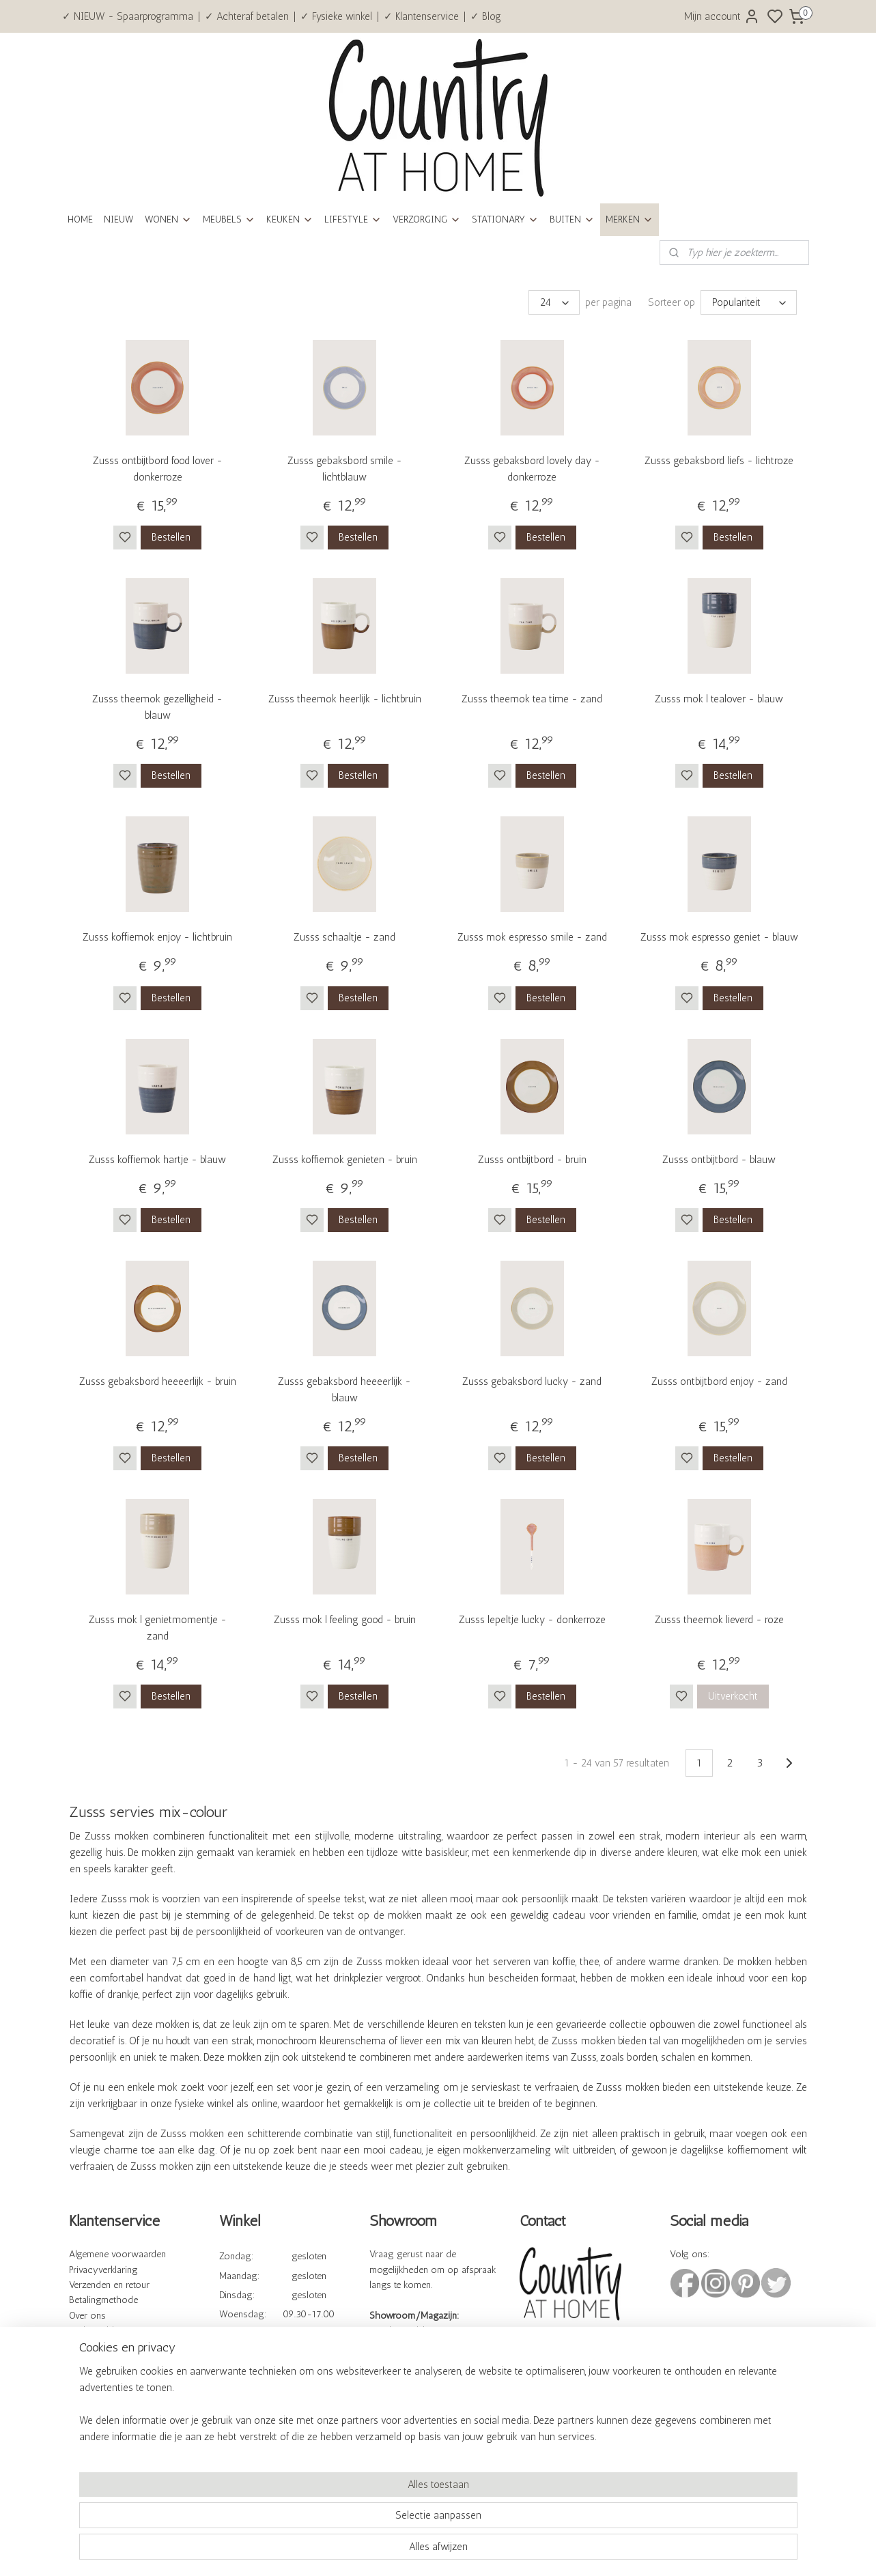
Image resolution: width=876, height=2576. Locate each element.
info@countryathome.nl (568, 2389)
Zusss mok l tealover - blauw (719, 699)
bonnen (115, 2393)
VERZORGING (427, 219)
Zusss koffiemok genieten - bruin (344, 1160)
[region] (348, 2518)
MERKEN (629, 219)
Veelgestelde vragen (109, 2330)
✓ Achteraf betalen (247, 16)
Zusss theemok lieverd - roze (718, 1620)
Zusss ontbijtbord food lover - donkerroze (157, 469)
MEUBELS (229, 219)
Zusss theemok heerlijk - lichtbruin (344, 699)
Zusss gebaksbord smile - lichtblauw (344, 469)
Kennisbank (93, 2347)
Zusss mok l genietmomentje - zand (157, 1628)
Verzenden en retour (109, 2285)
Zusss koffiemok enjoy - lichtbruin (157, 937)
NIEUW (119, 219)
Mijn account (722, 16)
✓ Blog (485, 16)
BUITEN (572, 219)
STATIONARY (505, 219)
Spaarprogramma (104, 2378)
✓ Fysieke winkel (336, 16)
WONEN (168, 219)
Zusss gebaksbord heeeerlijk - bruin (157, 1381)
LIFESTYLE (353, 219)
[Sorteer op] (748, 302)
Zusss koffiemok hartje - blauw (157, 1160)
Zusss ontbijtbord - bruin (531, 1160)
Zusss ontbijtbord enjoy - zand (719, 1381)
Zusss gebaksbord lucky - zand (532, 1381)
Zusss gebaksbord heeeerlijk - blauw (344, 1389)
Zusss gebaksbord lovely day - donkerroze (531, 469)
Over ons (87, 2315)
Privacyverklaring (103, 2270)
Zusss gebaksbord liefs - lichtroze (719, 461)
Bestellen (171, 537)
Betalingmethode (103, 2300)
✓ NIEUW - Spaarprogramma (127, 16)
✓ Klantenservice (421, 16)
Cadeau (84, 2393)
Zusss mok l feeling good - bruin (344, 1620)
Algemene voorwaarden (117, 2254)
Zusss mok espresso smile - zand (531, 937)
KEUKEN (289, 219)
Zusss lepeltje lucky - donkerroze (531, 1620)
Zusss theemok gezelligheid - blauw (157, 707)
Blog (78, 2409)
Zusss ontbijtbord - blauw (719, 1160)
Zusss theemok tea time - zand (532, 699)
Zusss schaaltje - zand (344, 937)
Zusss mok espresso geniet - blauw (718, 937)
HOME (80, 219)
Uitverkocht (732, 1696)
